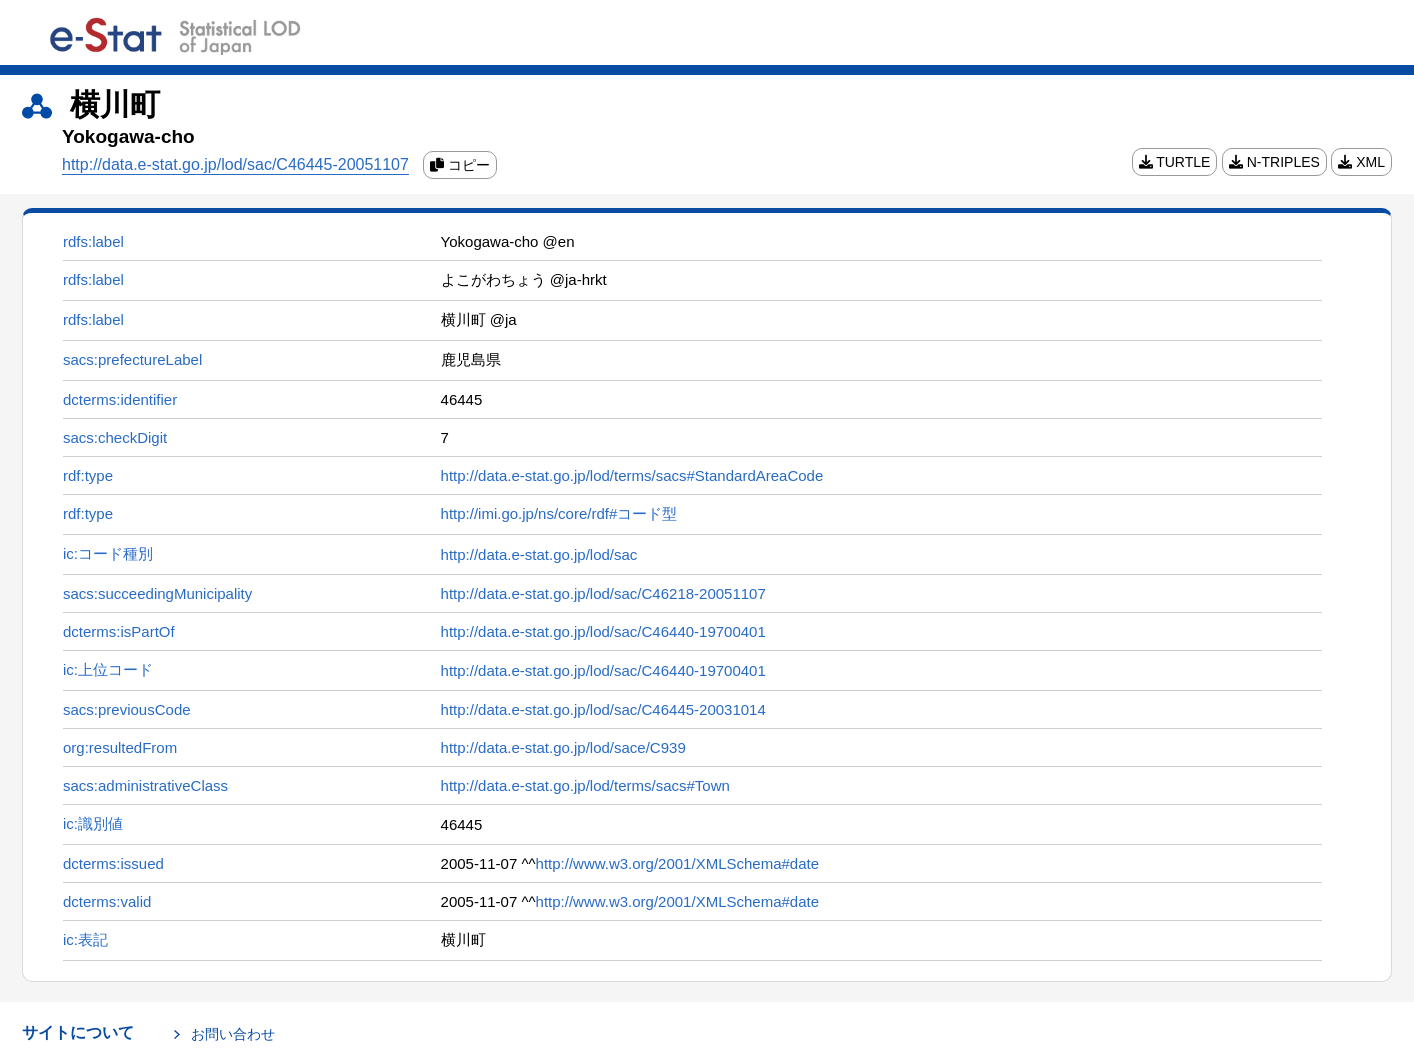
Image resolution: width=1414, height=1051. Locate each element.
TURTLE (1175, 162)
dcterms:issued (113, 863)
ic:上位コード (108, 669)
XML (1361, 162)
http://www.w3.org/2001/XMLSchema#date (678, 863)
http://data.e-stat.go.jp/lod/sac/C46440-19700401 (603, 631)
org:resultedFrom (120, 747)
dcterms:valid (107, 901)
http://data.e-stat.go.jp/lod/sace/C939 (563, 747)
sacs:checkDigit (115, 437)
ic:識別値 (93, 823)
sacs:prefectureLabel (132, 359)
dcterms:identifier (120, 399)
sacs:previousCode (127, 709)
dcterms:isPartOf (119, 631)
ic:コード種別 (108, 553)
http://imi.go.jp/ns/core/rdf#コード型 (559, 513)
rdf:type (88, 475)
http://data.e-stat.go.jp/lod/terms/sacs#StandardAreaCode (632, 475)
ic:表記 (85, 939)
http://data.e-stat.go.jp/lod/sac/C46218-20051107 (603, 593)
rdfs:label (93, 241)
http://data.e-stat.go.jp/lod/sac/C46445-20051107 (235, 164)
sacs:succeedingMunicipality (157, 593)
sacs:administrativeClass (145, 785)
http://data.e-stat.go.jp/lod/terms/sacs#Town (585, 785)
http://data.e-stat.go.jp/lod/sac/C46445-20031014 (603, 709)
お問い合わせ (233, 1034)
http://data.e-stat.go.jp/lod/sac (539, 554)
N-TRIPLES (1274, 162)
